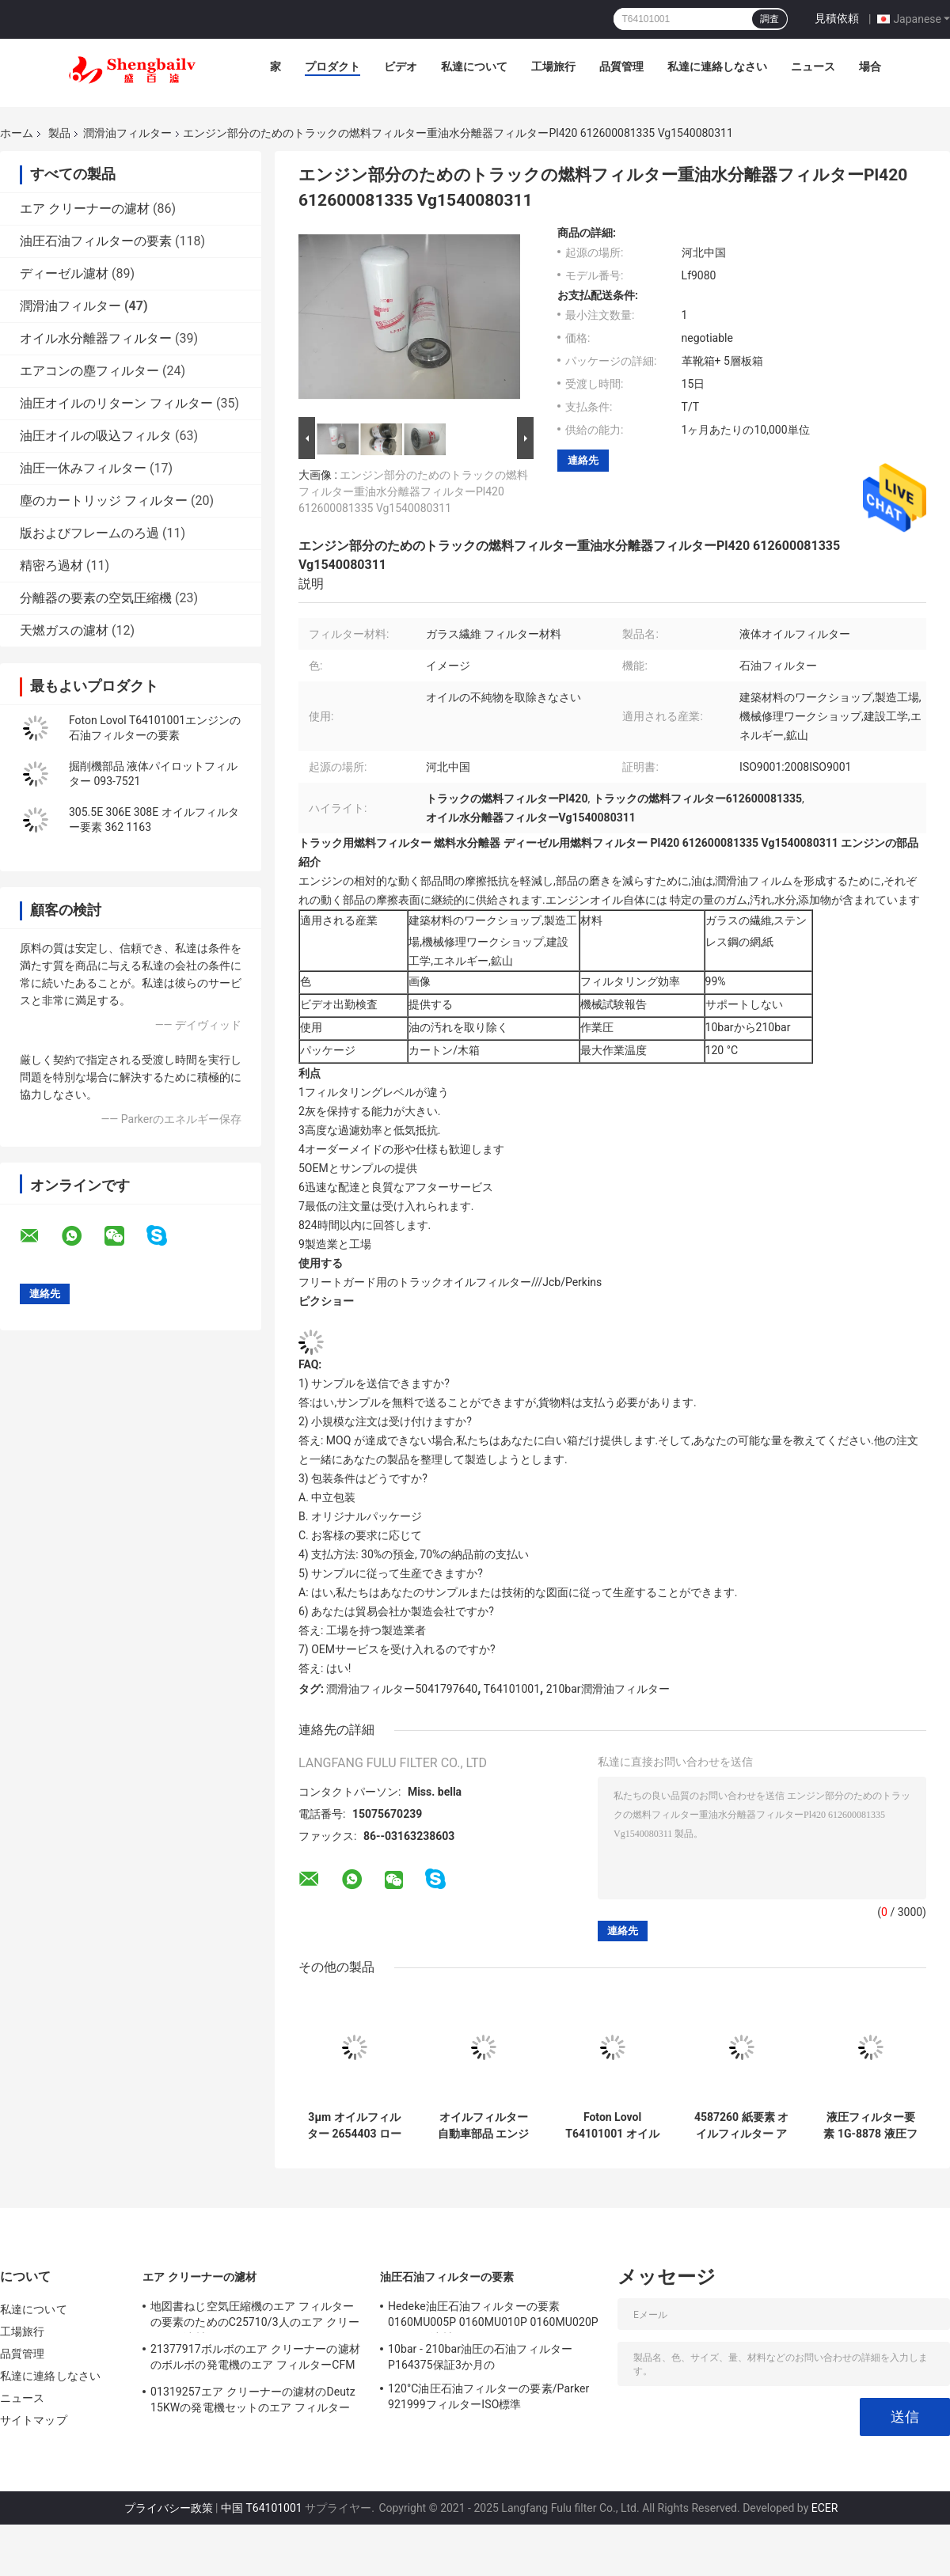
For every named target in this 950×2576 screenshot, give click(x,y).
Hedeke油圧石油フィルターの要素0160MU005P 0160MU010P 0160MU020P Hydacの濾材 (493, 2316)
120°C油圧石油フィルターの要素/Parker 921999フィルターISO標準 (488, 2396)
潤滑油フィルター (127, 133)
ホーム (16, 133)
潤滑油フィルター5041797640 (401, 1689)
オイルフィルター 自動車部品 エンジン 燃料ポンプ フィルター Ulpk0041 (483, 2126)
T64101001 (512, 1689)
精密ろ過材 (51, 565)
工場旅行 (553, 66)
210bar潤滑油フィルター (608, 1689)
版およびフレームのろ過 (89, 533)
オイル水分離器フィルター (96, 338)
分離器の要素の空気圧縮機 (96, 597)
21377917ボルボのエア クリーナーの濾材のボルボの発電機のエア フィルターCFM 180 (255, 2359)
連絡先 (583, 460)
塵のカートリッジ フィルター (104, 500)
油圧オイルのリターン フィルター (116, 403)
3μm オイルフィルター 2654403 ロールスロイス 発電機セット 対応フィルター (354, 2126)
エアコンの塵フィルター (89, 370)
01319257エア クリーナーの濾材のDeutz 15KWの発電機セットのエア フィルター (252, 2399)
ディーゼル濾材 (64, 273)
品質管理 (621, 66)
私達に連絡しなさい (717, 66)
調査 (769, 19)
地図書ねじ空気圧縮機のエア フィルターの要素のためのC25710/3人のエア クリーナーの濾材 (254, 2316)
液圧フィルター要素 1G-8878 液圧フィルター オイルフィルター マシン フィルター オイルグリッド (870, 2126)
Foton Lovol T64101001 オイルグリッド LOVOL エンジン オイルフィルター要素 (612, 2126)
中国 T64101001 (261, 2508)
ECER (824, 2508)
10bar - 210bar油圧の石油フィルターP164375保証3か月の (480, 2357)
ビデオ (400, 66)
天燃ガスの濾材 (64, 630)
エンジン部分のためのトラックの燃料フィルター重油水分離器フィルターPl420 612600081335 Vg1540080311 (413, 491)
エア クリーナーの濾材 (85, 208)
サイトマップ (33, 2420)
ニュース (813, 66)
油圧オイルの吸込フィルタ (96, 435)
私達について (474, 66)
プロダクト (332, 66)
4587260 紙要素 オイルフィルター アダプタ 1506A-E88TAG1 (741, 2126)
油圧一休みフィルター (83, 468)
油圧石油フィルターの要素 (96, 240)
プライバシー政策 (168, 2508)
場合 (870, 66)
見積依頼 (837, 18)
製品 (59, 133)
